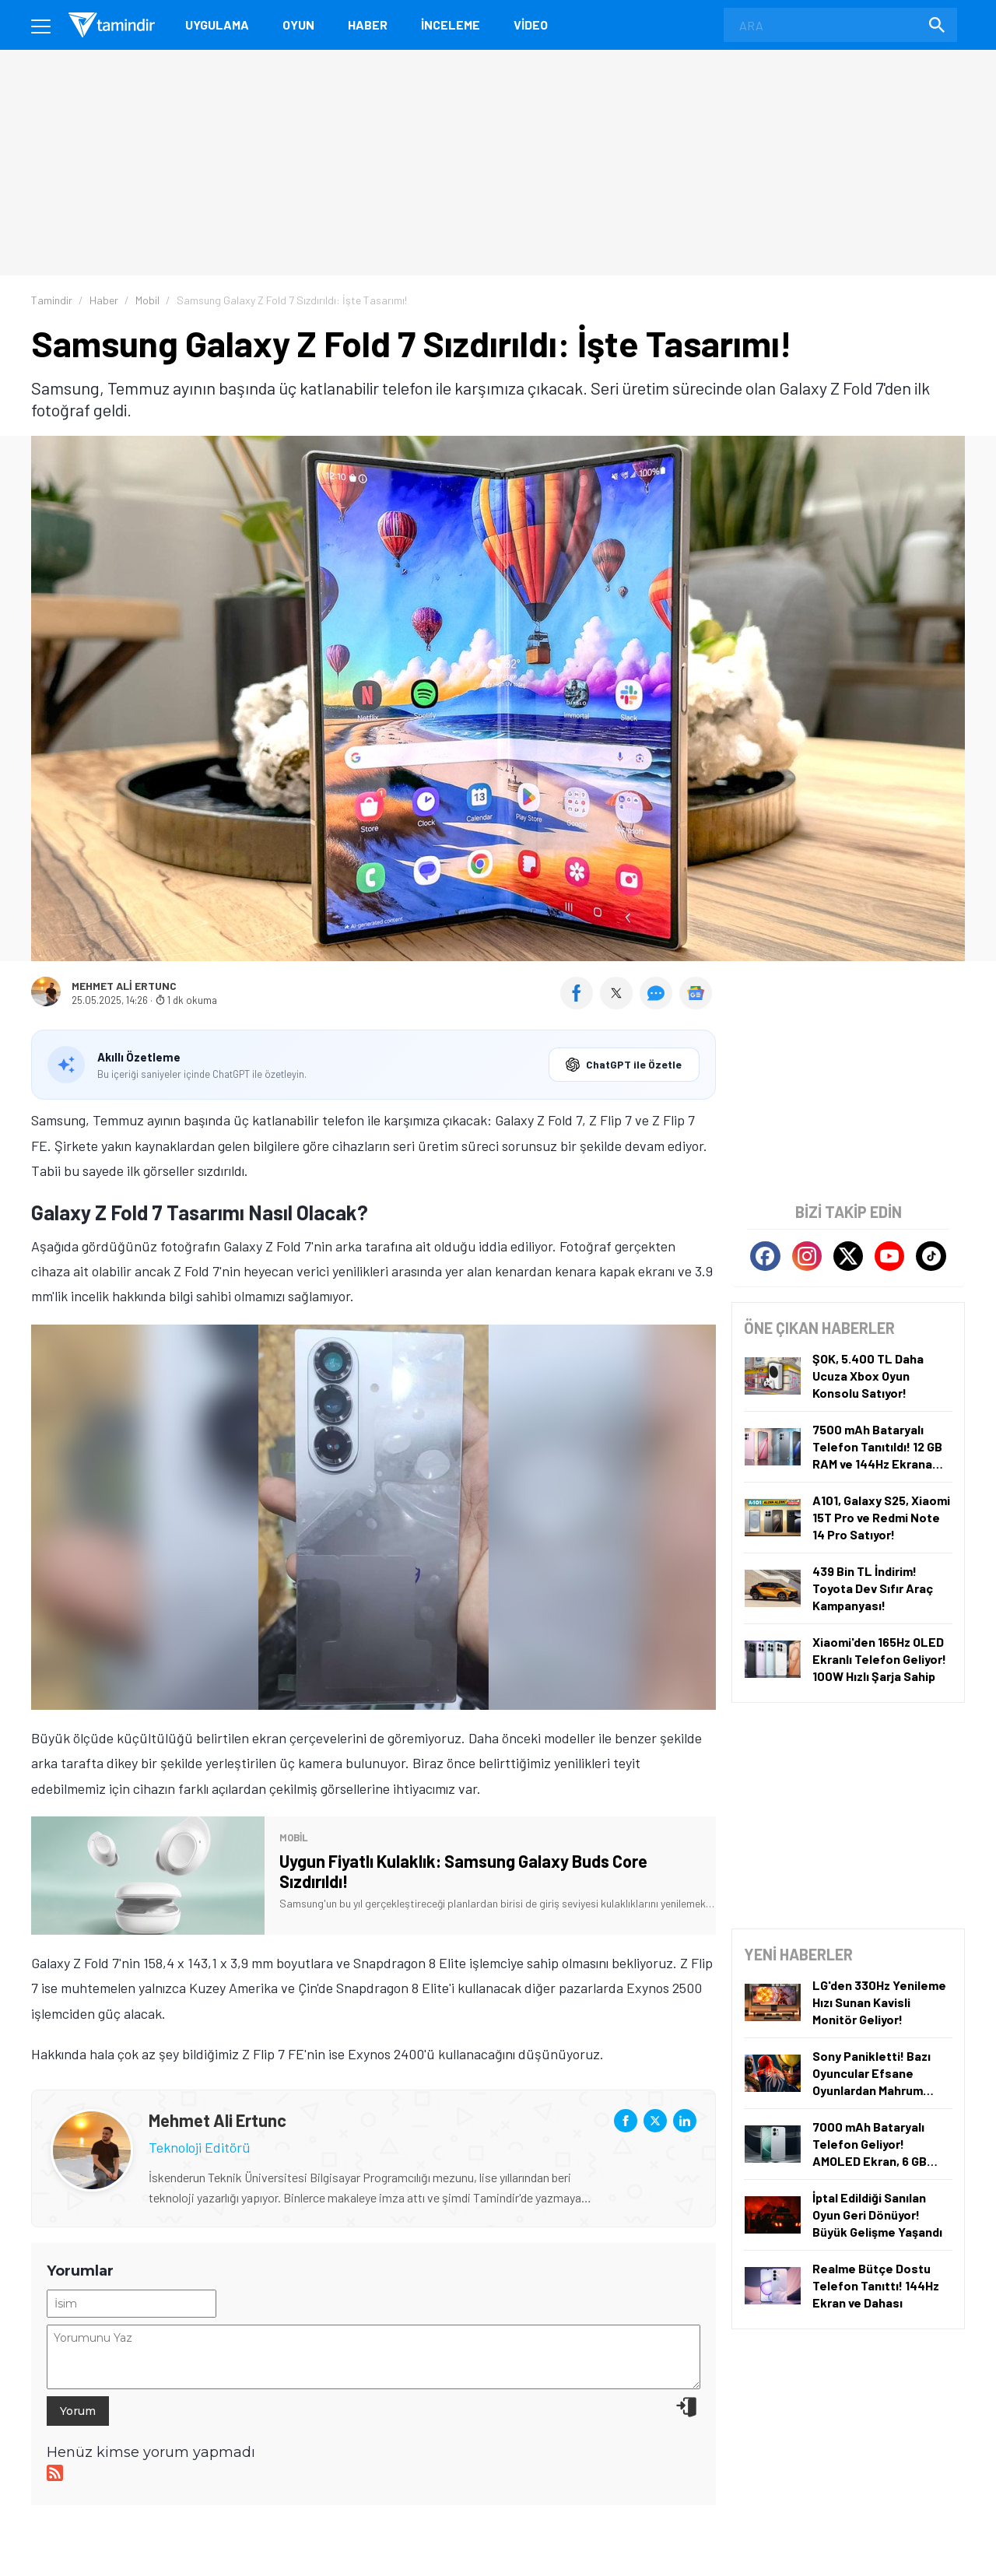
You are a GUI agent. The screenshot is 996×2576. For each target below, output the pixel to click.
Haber (368, 24)
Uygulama (217, 24)
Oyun (298, 24)
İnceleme (450, 24)
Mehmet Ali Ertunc (124, 986)
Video (531, 24)
